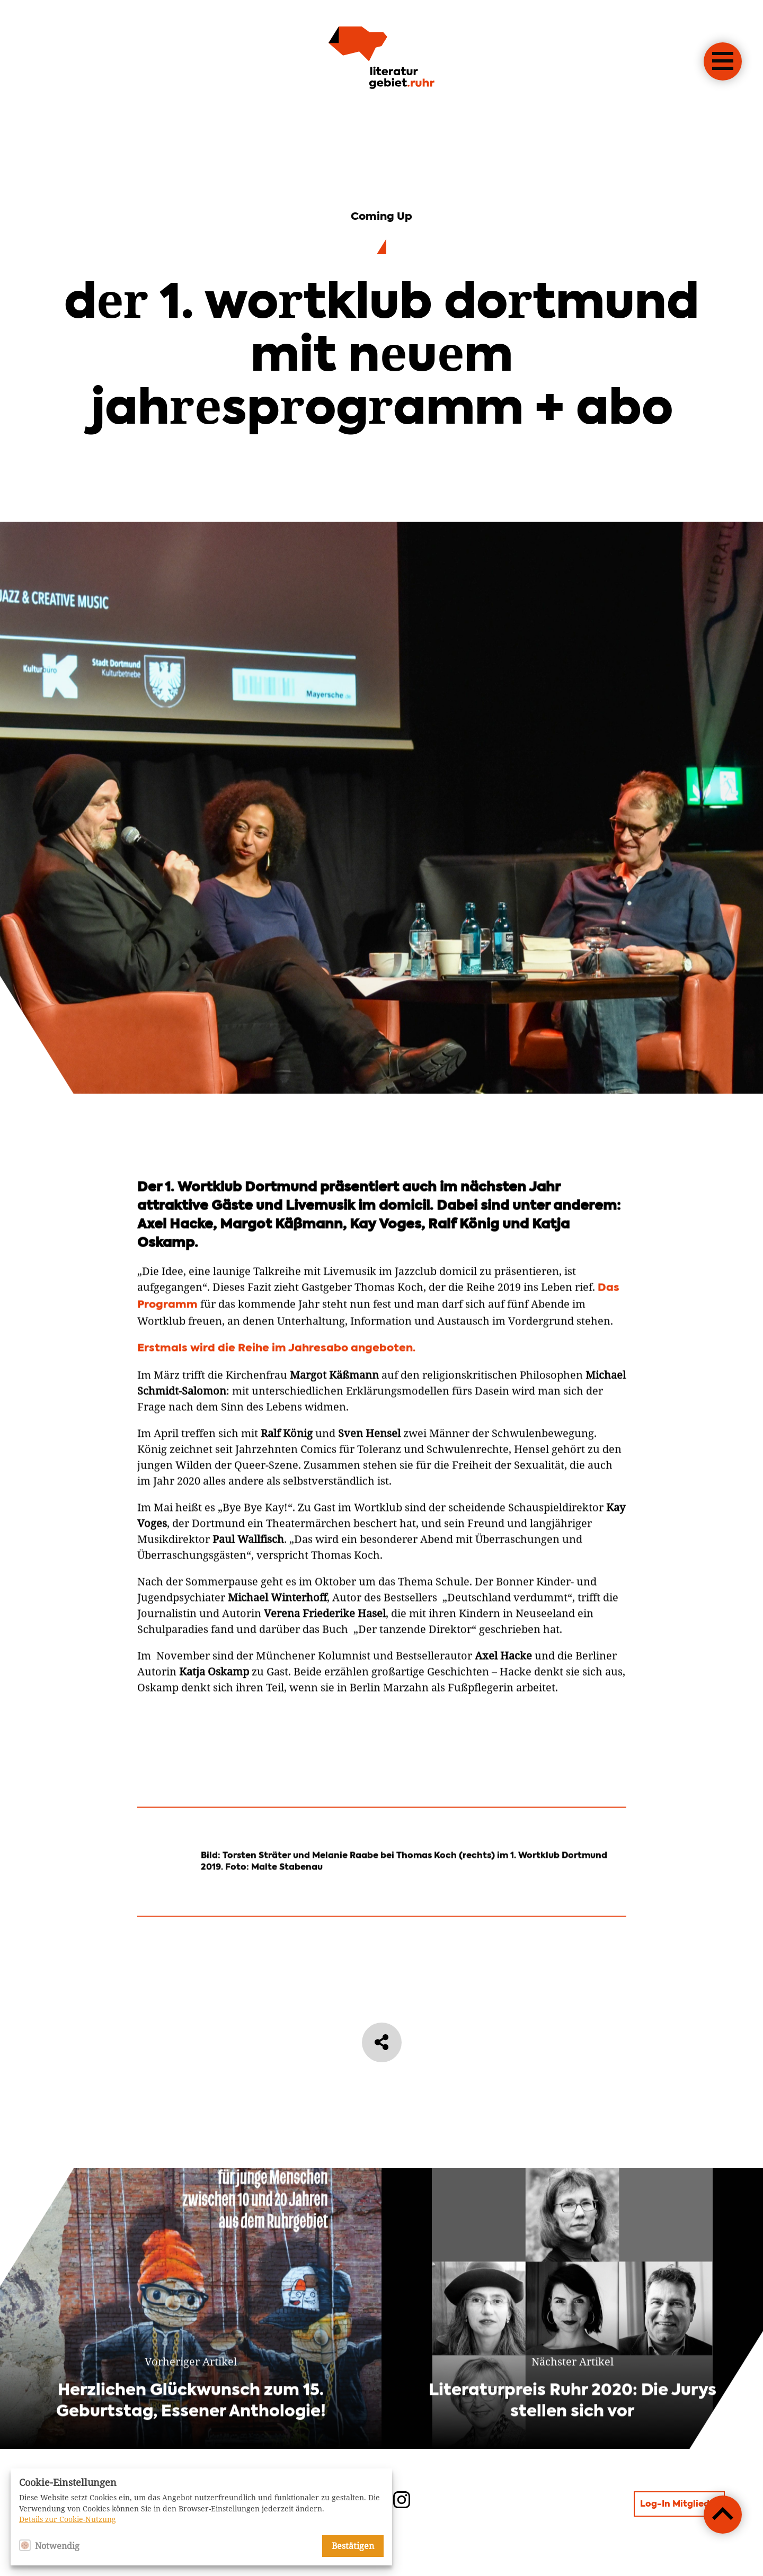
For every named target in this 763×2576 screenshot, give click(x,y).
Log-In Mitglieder (679, 2504)
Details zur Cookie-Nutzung (67, 2519)
